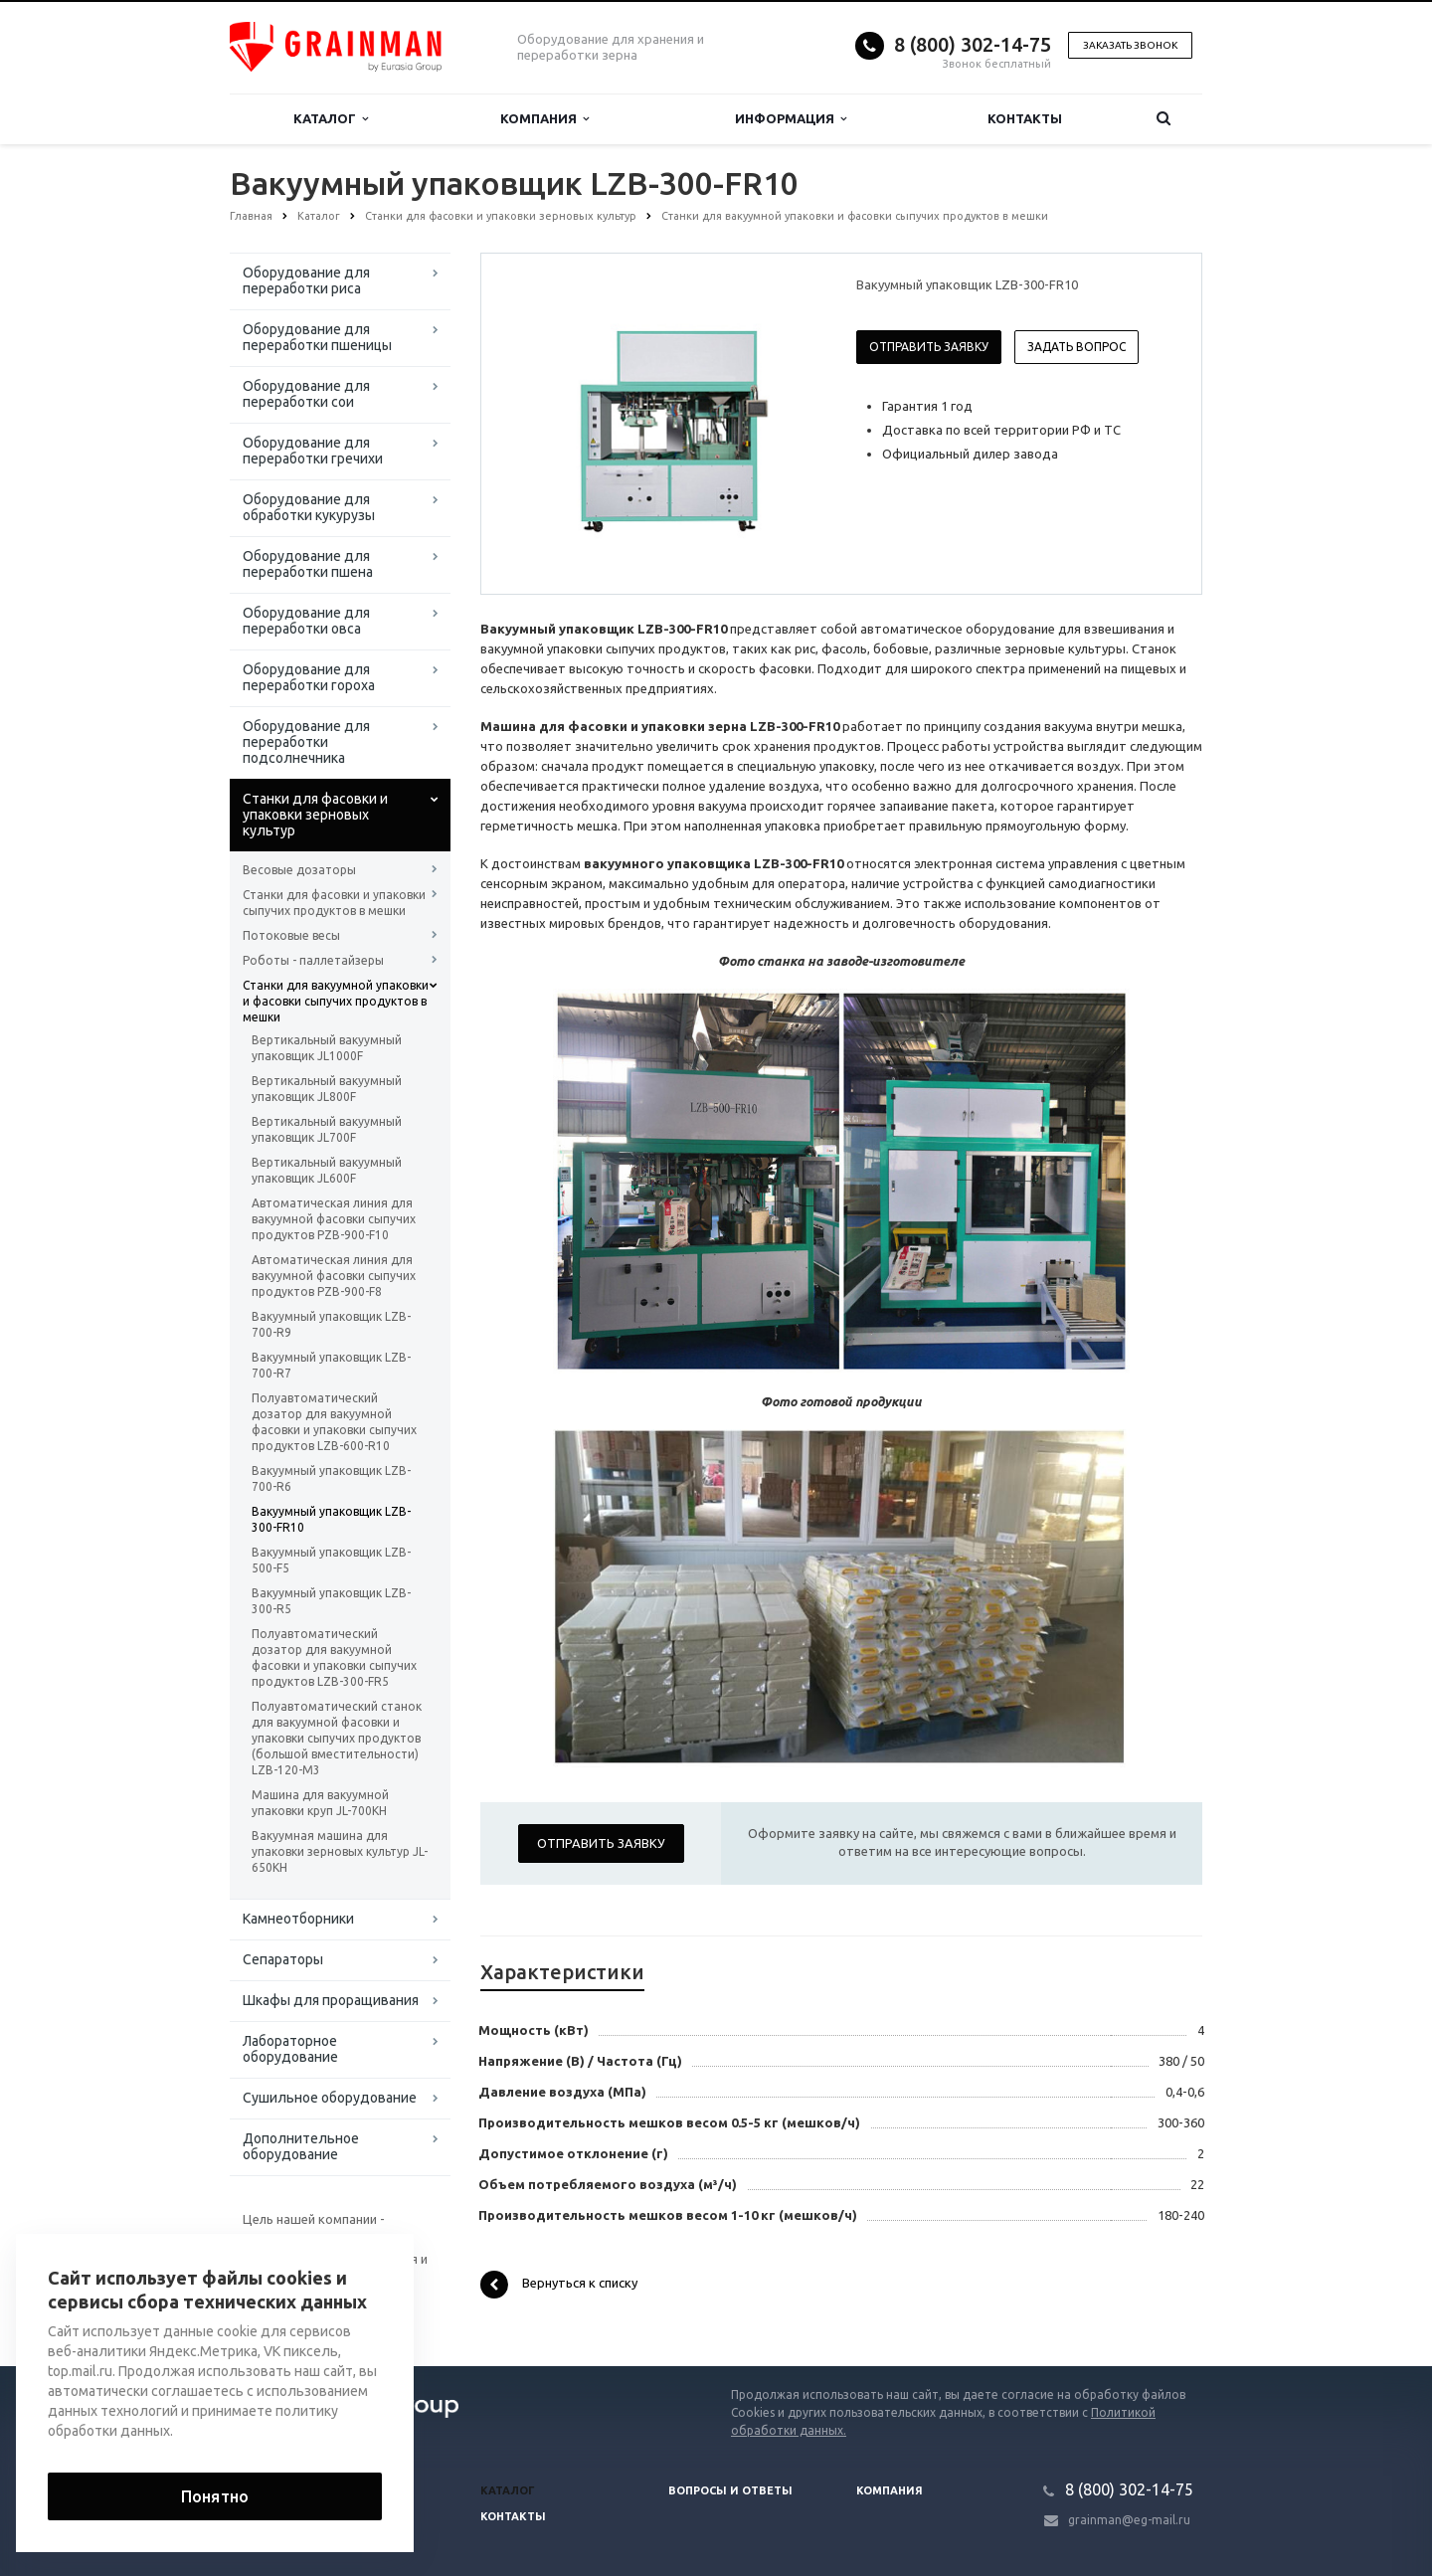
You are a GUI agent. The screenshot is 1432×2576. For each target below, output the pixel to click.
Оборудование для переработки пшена (308, 564)
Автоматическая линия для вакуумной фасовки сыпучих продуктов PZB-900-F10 (334, 1218)
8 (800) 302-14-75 (972, 44)
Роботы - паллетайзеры (313, 960)
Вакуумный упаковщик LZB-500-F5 (331, 1560)
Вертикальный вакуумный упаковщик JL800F (327, 1088)
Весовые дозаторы (299, 869)
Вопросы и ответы (730, 2490)
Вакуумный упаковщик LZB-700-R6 (331, 1478)
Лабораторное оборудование (290, 2049)
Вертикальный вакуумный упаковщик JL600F (327, 1170)
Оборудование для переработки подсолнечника (306, 742)
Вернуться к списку (558, 2285)
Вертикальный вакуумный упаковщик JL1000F (327, 1047)
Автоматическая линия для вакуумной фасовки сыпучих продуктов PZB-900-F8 (334, 1275)
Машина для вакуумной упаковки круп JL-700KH (320, 1802)
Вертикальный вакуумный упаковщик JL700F (327, 1129)
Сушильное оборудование (330, 2098)
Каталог (330, 118)
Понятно (215, 2496)
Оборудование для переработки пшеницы (317, 337)
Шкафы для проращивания (331, 2000)
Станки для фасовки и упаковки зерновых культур (315, 814)
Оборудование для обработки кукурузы (309, 507)
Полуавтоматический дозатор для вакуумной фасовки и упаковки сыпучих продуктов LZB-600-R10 (334, 1421)
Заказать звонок (1130, 45)
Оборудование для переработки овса (306, 621)
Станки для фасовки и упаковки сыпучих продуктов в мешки (334, 902)
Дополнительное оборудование (301, 2146)
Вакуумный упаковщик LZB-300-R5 (331, 1600)
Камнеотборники (298, 1919)
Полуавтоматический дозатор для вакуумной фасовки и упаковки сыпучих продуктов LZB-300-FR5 (334, 1657)
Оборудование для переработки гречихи (313, 450)
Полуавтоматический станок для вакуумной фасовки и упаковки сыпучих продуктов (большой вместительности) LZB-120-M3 (337, 1738)
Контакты (1024, 118)
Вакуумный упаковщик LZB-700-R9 (331, 1324)
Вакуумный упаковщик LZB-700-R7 (331, 1365)
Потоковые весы (291, 935)
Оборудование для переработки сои (306, 394)
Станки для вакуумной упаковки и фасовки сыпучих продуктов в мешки (336, 1001)
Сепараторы (283, 1959)
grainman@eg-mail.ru (1129, 2519)
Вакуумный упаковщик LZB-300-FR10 (331, 1519)
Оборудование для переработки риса (306, 280)
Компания (544, 118)
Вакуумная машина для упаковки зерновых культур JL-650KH (340, 1851)
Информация (790, 118)
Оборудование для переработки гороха (309, 677)
